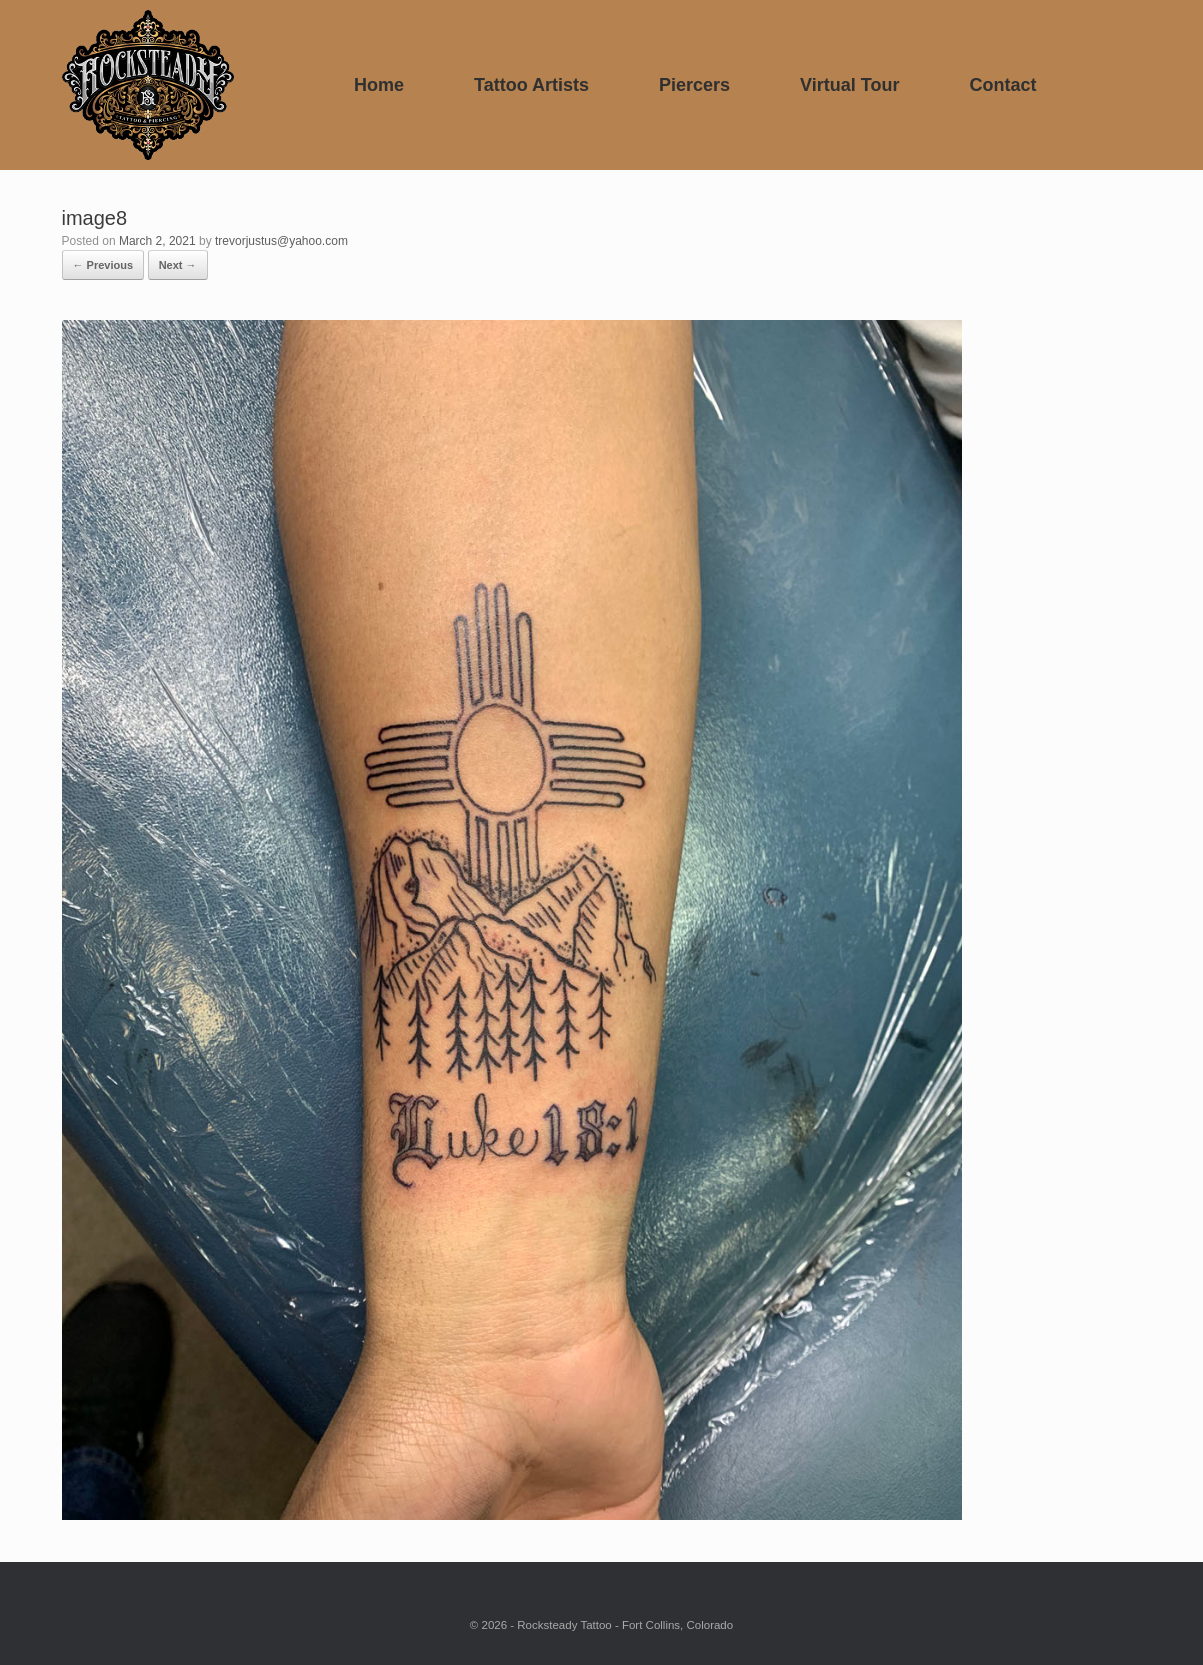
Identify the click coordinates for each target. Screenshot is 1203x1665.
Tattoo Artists (531, 85)
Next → (178, 265)
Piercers (694, 85)
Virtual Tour (849, 85)
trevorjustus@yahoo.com (281, 241)
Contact (1002, 85)
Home (379, 85)
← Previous (103, 265)
